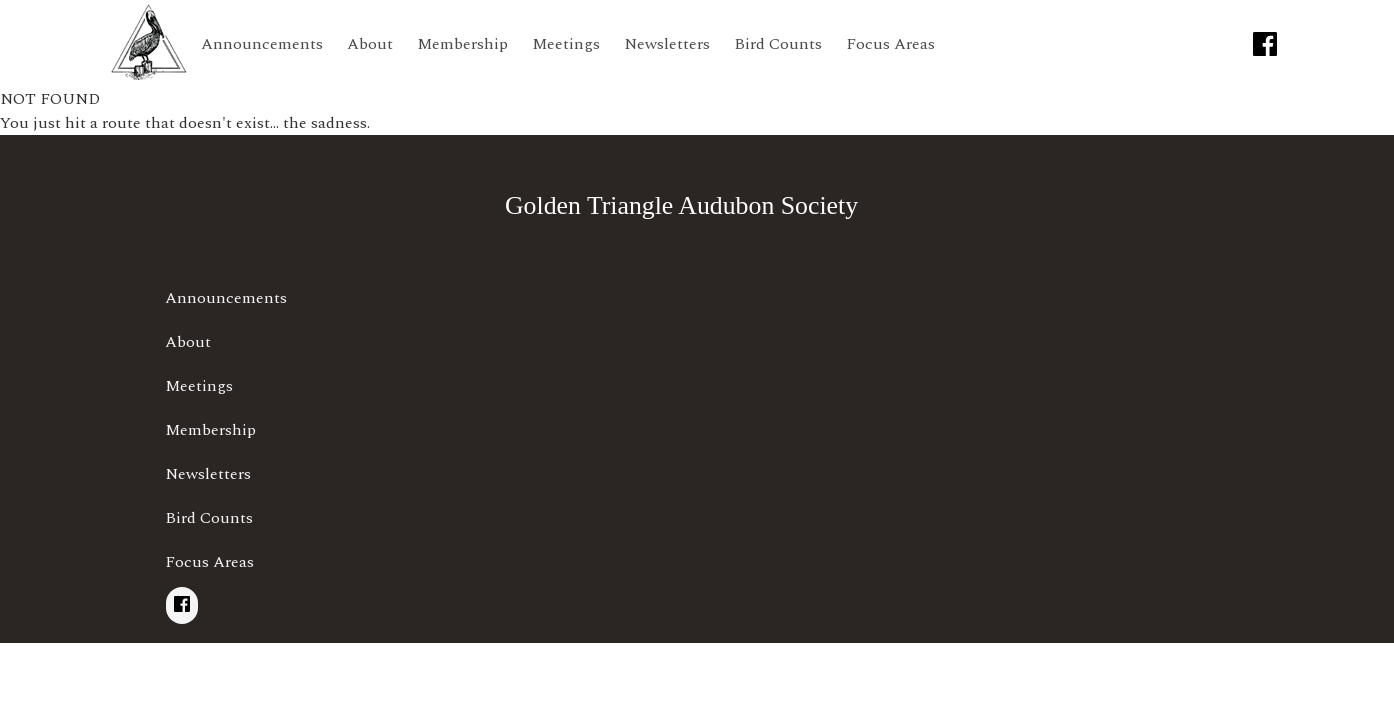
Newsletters (667, 44)
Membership (462, 44)
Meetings (566, 44)
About (370, 44)
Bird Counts (778, 44)
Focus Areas (890, 44)
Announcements (262, 44)
